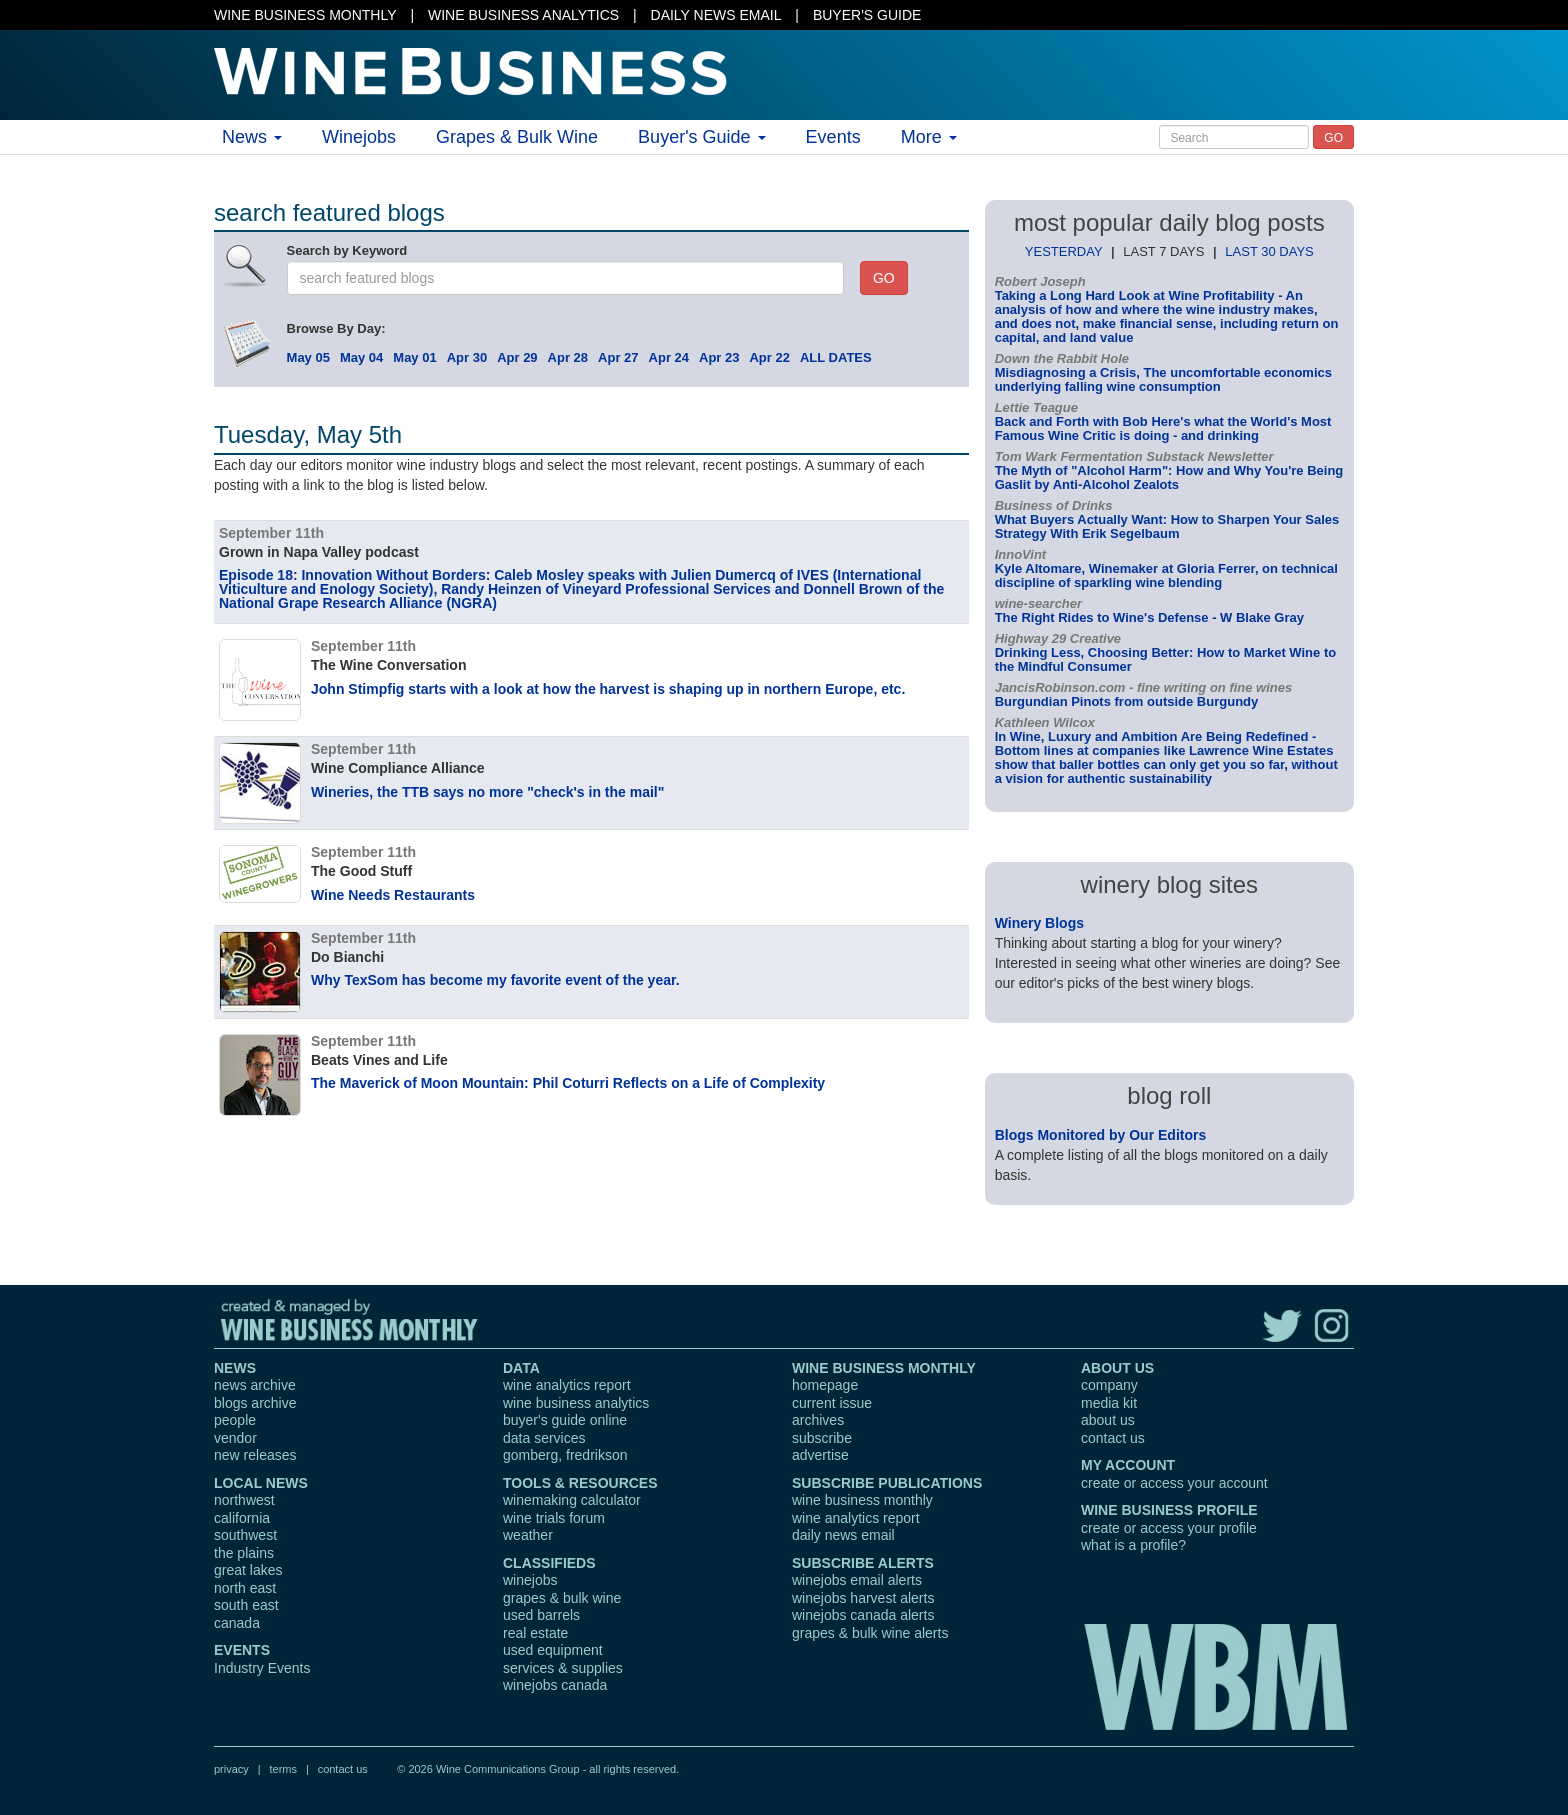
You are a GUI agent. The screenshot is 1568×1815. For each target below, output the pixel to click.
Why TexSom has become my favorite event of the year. (495, 980)
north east (245, 1588)
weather (528, 1535)
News (252, 137)
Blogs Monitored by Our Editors (1101, 1135)
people (235, 1420)
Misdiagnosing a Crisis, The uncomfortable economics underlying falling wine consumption (1163, 379)
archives (818, 1420)
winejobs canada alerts (863, 1615)
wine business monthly (862, 1500)
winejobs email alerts (857, 1580)
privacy (231, 1769)
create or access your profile (1169, 1528)
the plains (244, 1553)
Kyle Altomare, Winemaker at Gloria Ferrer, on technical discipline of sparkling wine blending (1166, 575)
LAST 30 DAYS (1269, 251)
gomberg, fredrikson (565, 1455)
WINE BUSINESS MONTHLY (305, 15)
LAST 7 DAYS (1163, 251)
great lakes (248, 1570)
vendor (235, 1438)
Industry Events (262, 1668)
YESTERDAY (1064, 251)
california (242, 1518)
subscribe (822, 1438)
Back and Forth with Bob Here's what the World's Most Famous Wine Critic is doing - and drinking (1163, 428)
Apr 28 (568, 357)
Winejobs (359, 137)
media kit (1109, 1403)
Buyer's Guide (702, 137)
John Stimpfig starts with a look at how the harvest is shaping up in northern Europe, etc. (608, 689)
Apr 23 (719, 357)
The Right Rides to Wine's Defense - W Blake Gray (1149, 617)
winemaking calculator (572, 1500)
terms (283, 1769)
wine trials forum (554, 1518)
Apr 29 (517, 357)
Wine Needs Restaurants (393, 895)
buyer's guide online (565, 1420)
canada (237, 1623)
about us (1108, 1420)
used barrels (541, 1615)
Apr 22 (769, 357)
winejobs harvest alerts (863, 1598)
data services (544, 1438)
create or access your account (1174, 1483)
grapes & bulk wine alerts (870, 1633)
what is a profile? (1133, 1545)
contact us (1113, 1438)
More (929, 137)
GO (1333, 138)
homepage (825, 1385)
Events (833, 137)
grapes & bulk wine (562, 1598)
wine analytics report (567, 1385)
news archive (255, 1385)
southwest (245, 1535)
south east (246, 1605)
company (1109, 1385)
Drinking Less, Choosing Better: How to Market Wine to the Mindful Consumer (1166, 659)
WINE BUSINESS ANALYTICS (523, 15)
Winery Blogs (1039, 923)
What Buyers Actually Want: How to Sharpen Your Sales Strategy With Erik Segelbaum (1167, 526)
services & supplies (563, 1668)
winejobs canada (555, 1685)
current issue (832, 1403)
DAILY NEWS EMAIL (716, 15)
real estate (535, 1633)
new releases (255, 1455)
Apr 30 (467, 357)
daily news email (843, 1535)
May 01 (414, 357)
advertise (820, 1455)
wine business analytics (576, 1403)
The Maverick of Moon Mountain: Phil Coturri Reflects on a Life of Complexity (568, 1083)
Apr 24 (669, 357)
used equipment (553, 1650)
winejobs (530, 1580)
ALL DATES (836, 357)
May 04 (361, 357)
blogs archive (255, 1403)
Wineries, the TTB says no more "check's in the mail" (487, 792)
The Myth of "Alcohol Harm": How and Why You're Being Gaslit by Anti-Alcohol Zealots (1169, 477)
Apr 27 (618, 357)
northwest (244, 1500)
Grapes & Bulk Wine (517, 137)
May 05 (308, 357)
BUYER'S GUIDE (867, 15)
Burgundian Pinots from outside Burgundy (1127, 701)
